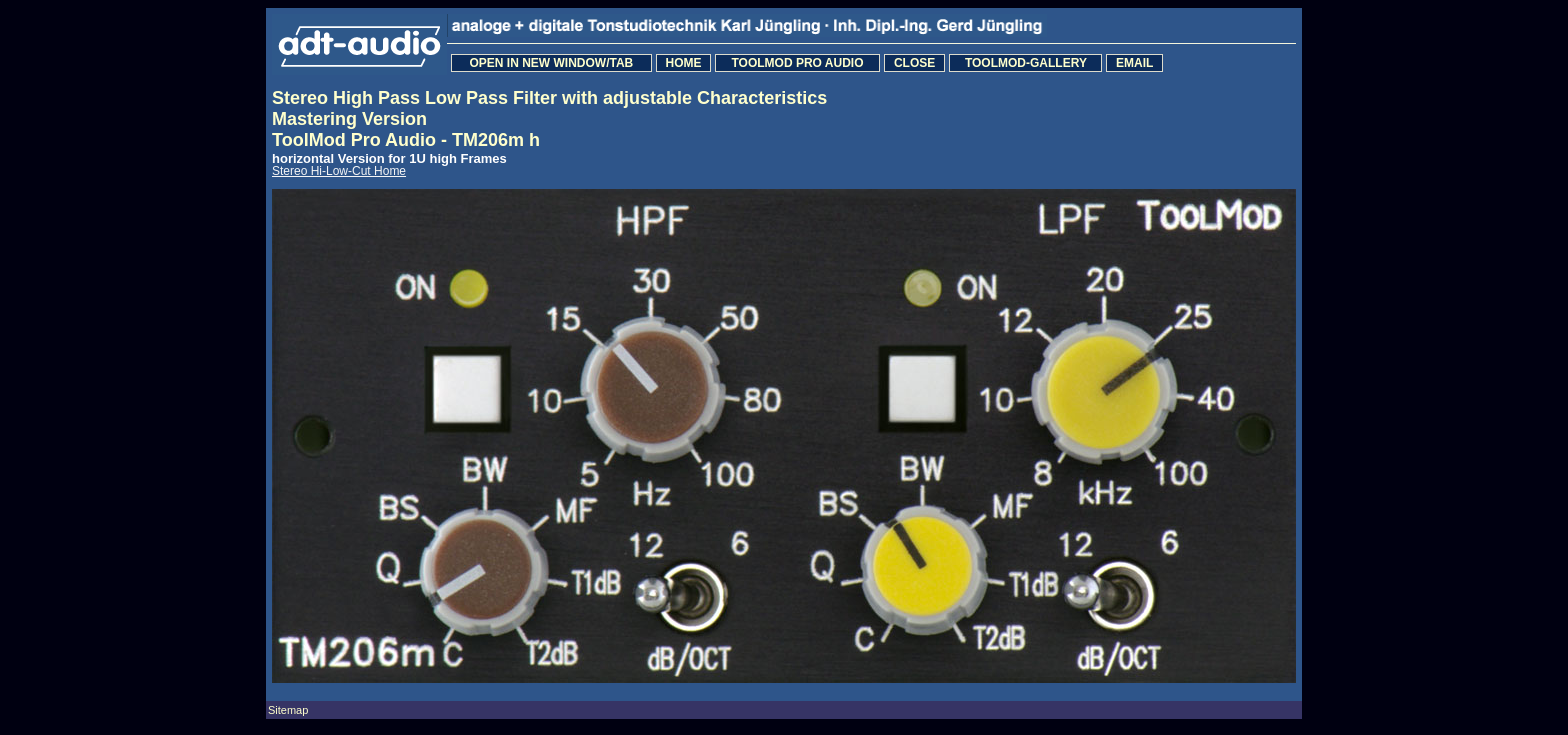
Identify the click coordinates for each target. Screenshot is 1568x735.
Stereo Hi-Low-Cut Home (339, 171)
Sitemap (288, 710)
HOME (683, 63)
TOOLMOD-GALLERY (1026, 63)
